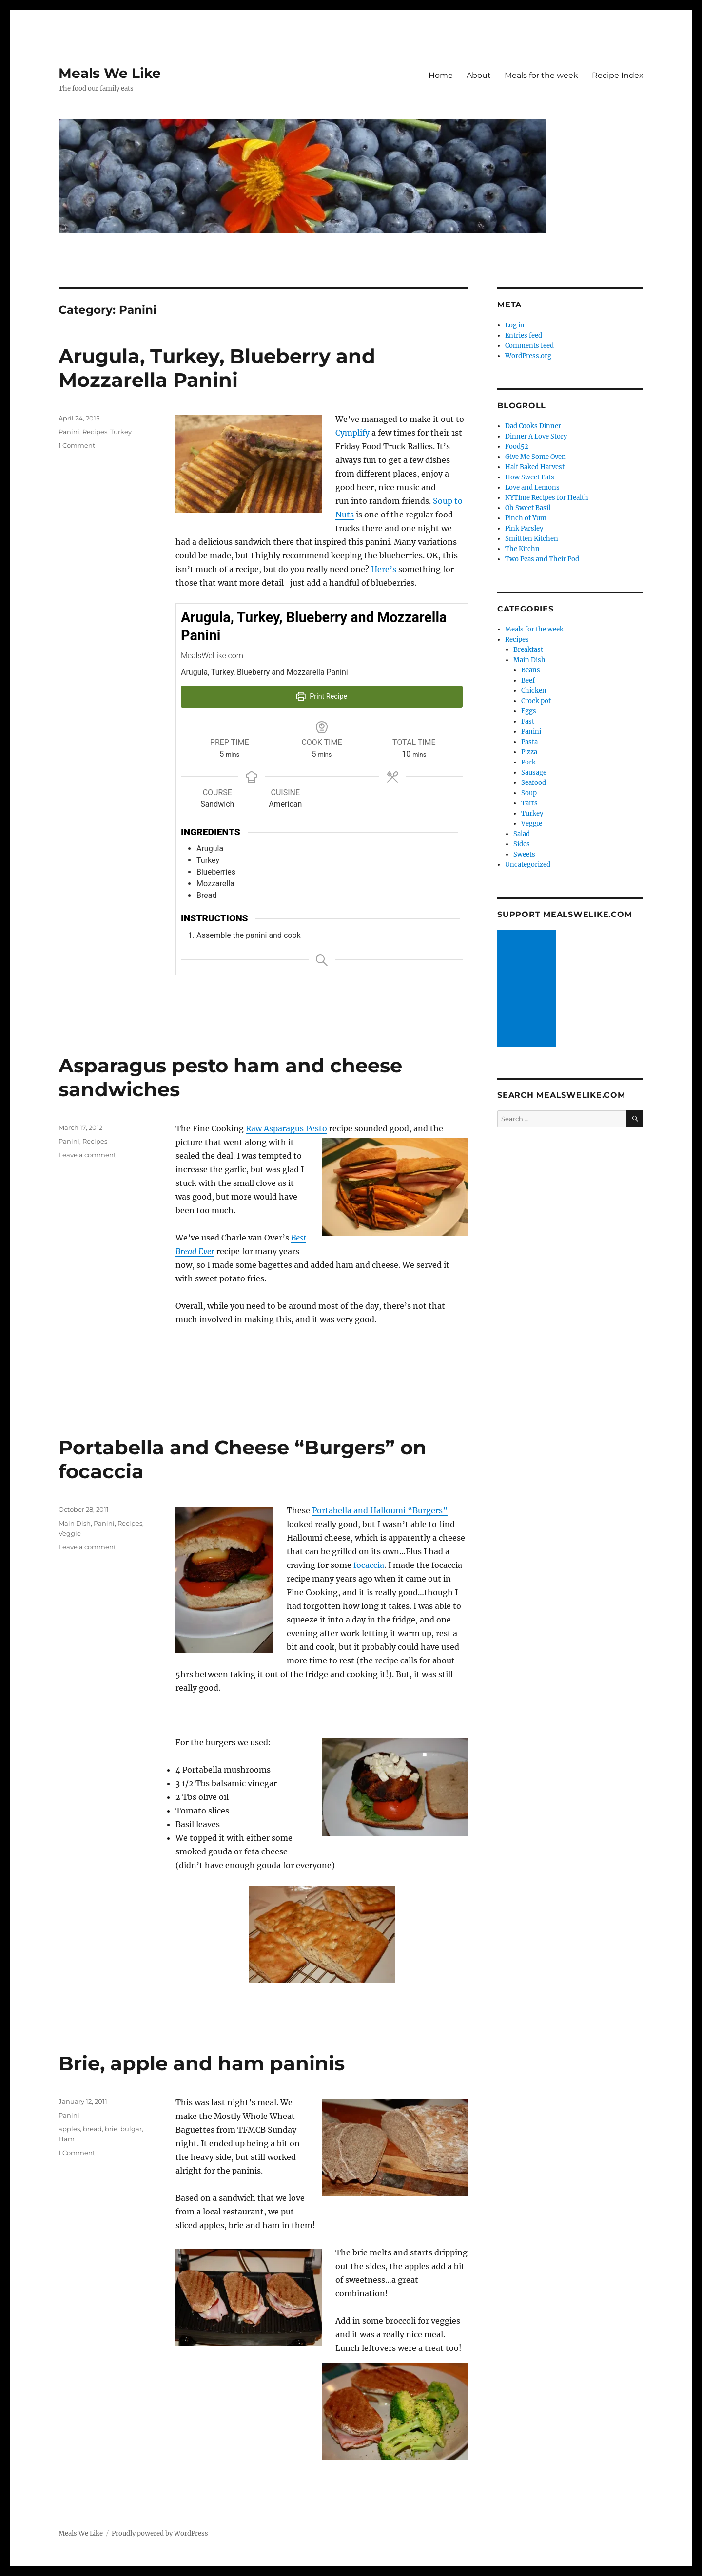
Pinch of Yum (525, 518)
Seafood (533, 783)
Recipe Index (618, 75)
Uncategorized (527, 864)
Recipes (94, 432)
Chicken (533, 691)
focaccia (368, 1565)
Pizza (529, 752)
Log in (515, 325)
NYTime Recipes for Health (546, 498)
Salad (521, 834)
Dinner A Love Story (536, 436)
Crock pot (536, 701)
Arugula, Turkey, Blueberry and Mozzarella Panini (216, 368)
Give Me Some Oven (535, 457)
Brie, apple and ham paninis (201, 2063)
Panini (68, 432)
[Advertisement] (528, 989)
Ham (66, 2139)
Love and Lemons (532, 487)
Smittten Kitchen (531, 538)
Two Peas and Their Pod (542, 559)
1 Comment (76, 445)
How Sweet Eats (529, 477)
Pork (528, 762)
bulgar (131, 2129)
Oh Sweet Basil (527, 508)
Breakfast (528, 650)
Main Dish (74, 1523)
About (479, 75)
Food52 (516, 446)
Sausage (533, 772)
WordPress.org (528, 356)
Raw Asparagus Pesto (286, 1128)
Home (441, 75)
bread (92, 2129)
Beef (528, 680)
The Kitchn (522, 549)
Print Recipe (321, 696)
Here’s (383, 569)
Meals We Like (109, 73)
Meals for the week (541, 75)
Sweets (524, 854)
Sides (521, 844)
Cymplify (352, 433)
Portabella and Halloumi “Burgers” (380, 1510)
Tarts (529, 803)
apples (69, 2129)
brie (111, 2129)
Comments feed (529, 346)
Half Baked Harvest (535, 467)
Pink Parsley (524, 528)
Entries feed (523, 335)
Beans (530, 670)
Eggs (528, 711)
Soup (529, 793)
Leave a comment (87, 1155)
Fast (527, 721)
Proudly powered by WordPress (160, 2533)
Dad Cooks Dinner (533, 426)
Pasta (529, 742)
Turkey (121, 432)
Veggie (69, 1533)
